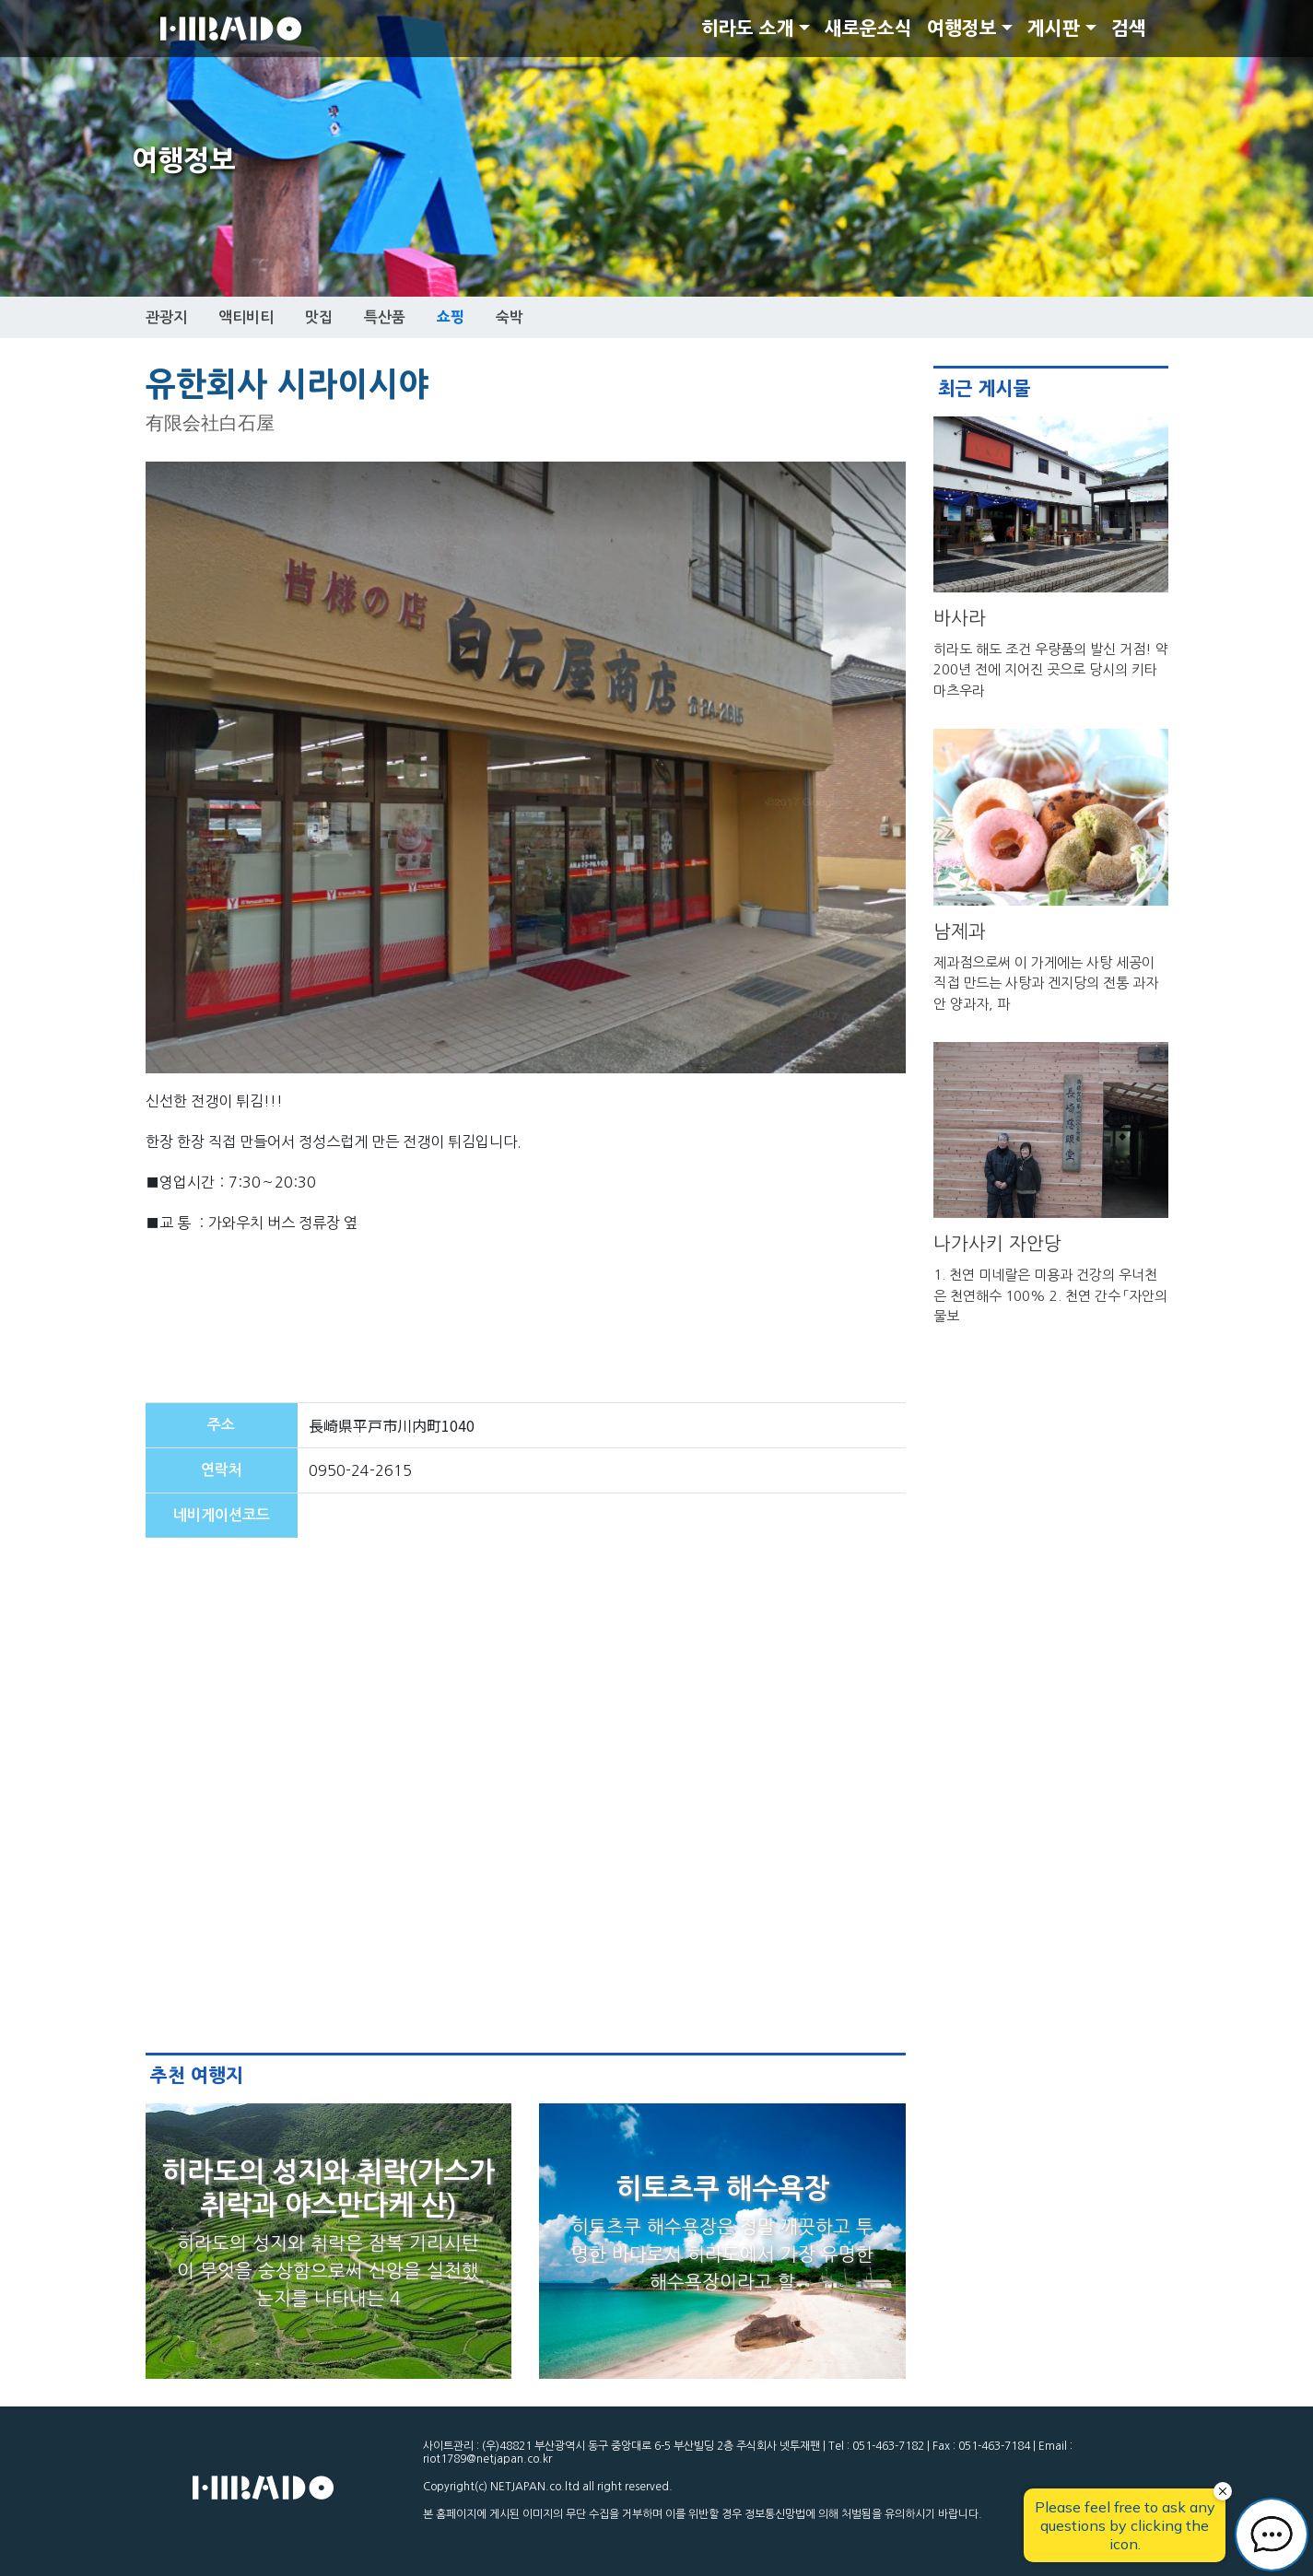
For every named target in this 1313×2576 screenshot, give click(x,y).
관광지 (166, 317)
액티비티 (246, 317)
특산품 (384, 317)
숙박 (509, 317)
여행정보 (962, 28)
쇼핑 (450, 317)
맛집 (319, 317)
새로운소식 (868, 28)
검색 (1128, 28)
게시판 (1053, 28)
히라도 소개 (747, 28)
